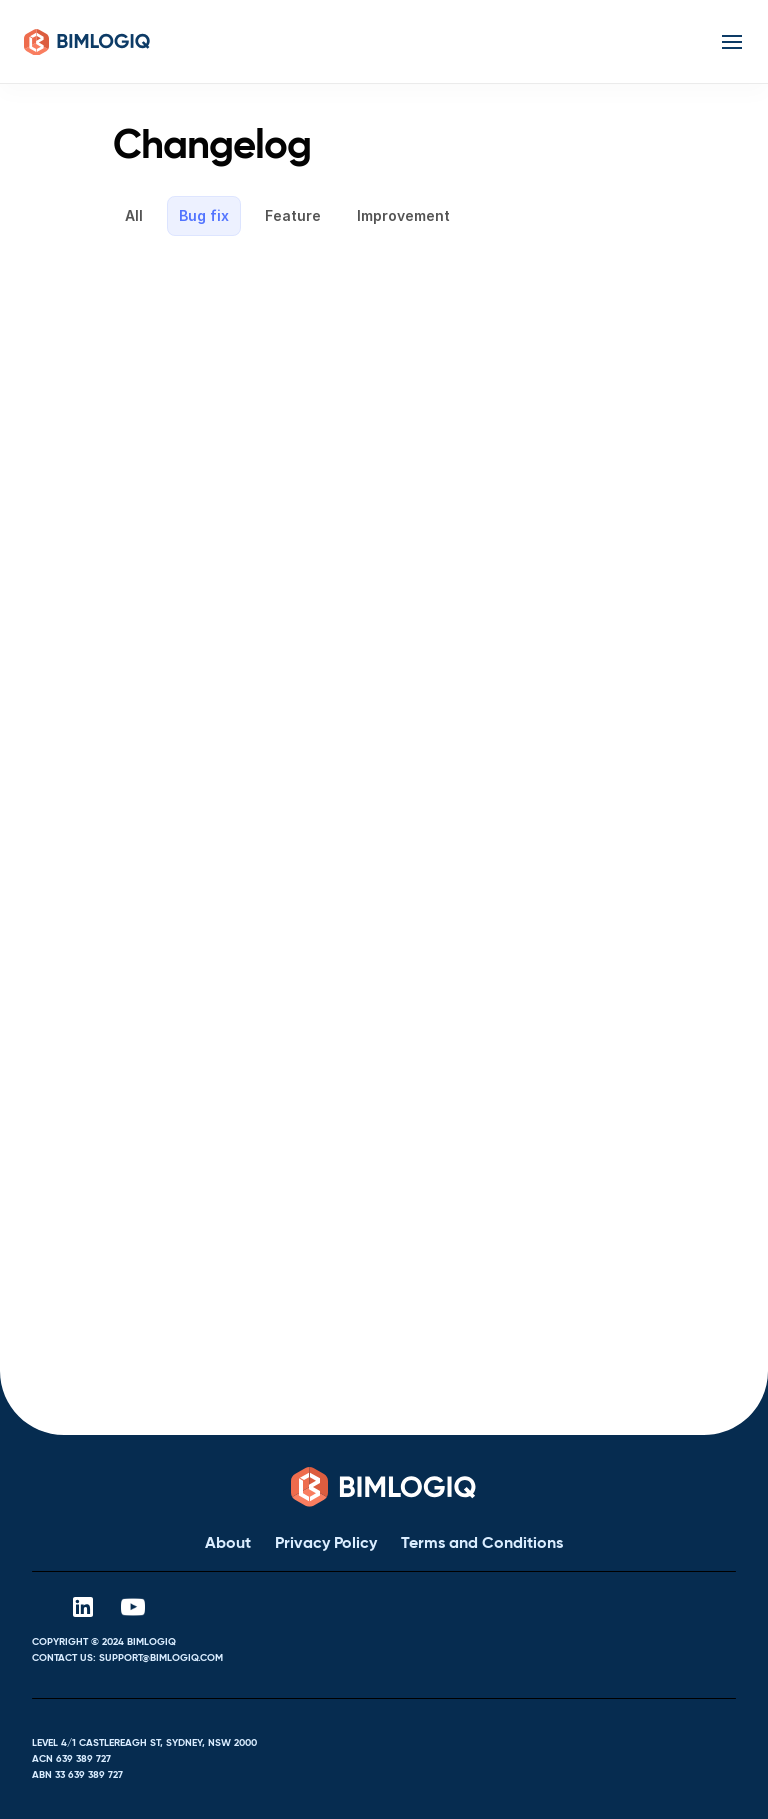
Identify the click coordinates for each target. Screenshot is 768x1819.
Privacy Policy (326, 1542)
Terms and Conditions (482, 1542)
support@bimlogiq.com (161, 1657)
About (228, 1542)
